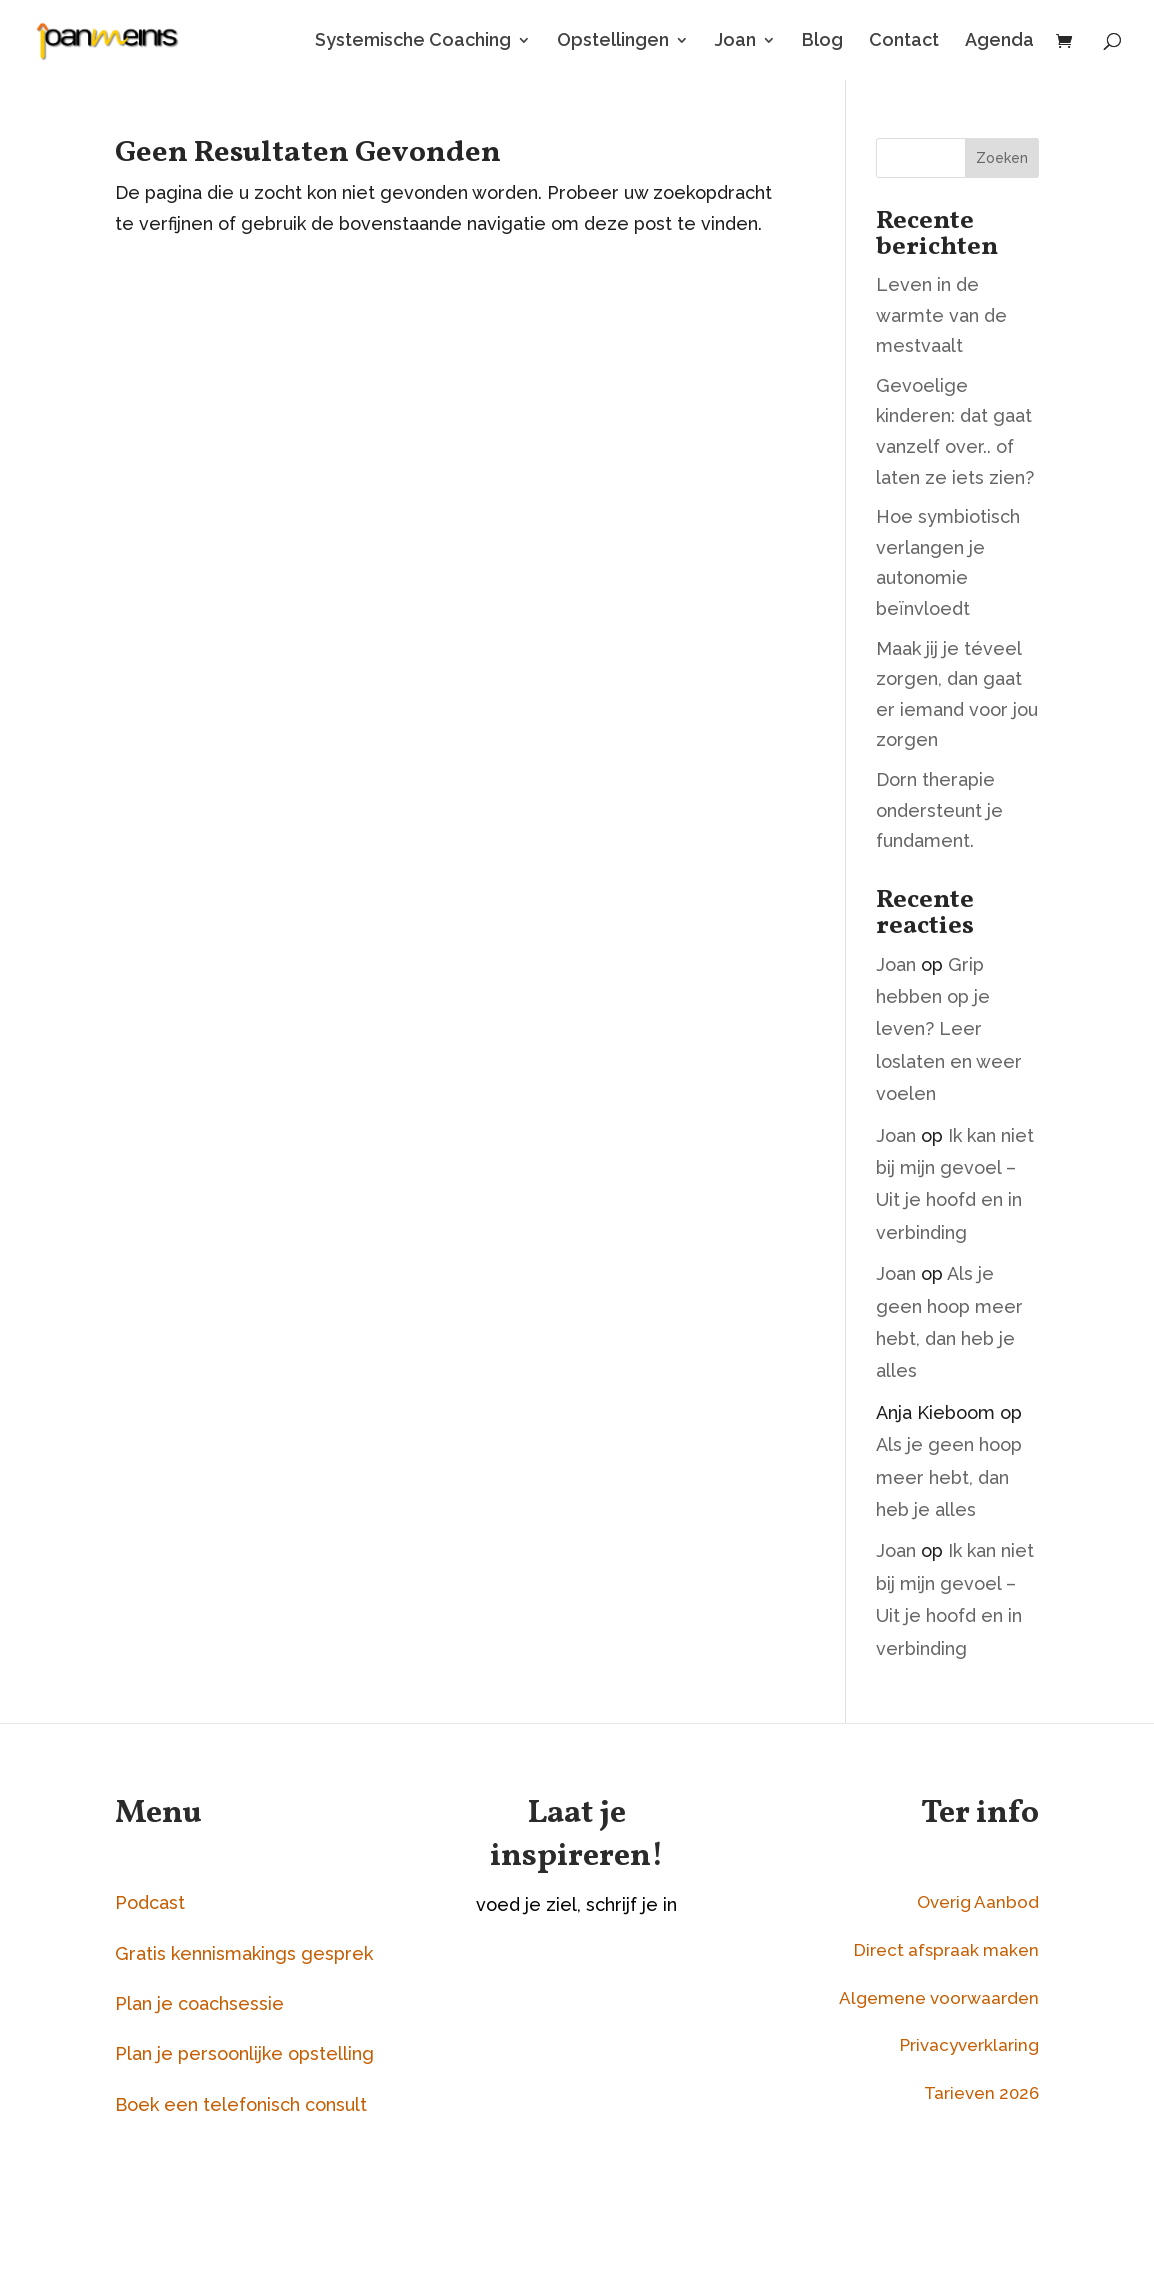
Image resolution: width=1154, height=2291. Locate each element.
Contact (904, 41)
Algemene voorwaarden (939, 1998)
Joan (735, 41)
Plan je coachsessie (199, 2003)
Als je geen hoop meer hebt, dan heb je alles (949, 1477)
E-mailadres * (573, 2014)
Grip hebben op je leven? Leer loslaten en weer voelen (949, 1029)
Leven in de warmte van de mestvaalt (941, 315)
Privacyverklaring (969, 2045)
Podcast (150, 1902)
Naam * (548, 2090)
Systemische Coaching (413, 41)
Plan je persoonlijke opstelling (244, 2053)
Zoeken (1002, 158)
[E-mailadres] (640, 2050)
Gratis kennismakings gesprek (244, 1953)
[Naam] (640, 2126)
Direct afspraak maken (946, 1950)
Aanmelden (640, 2186)
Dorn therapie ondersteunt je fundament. (939, 810)
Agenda (999, 41)
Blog (822, 41)
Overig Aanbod (978, 1902)
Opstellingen (613, 41)
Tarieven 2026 (981, 2093)
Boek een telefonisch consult (241, 2104)
